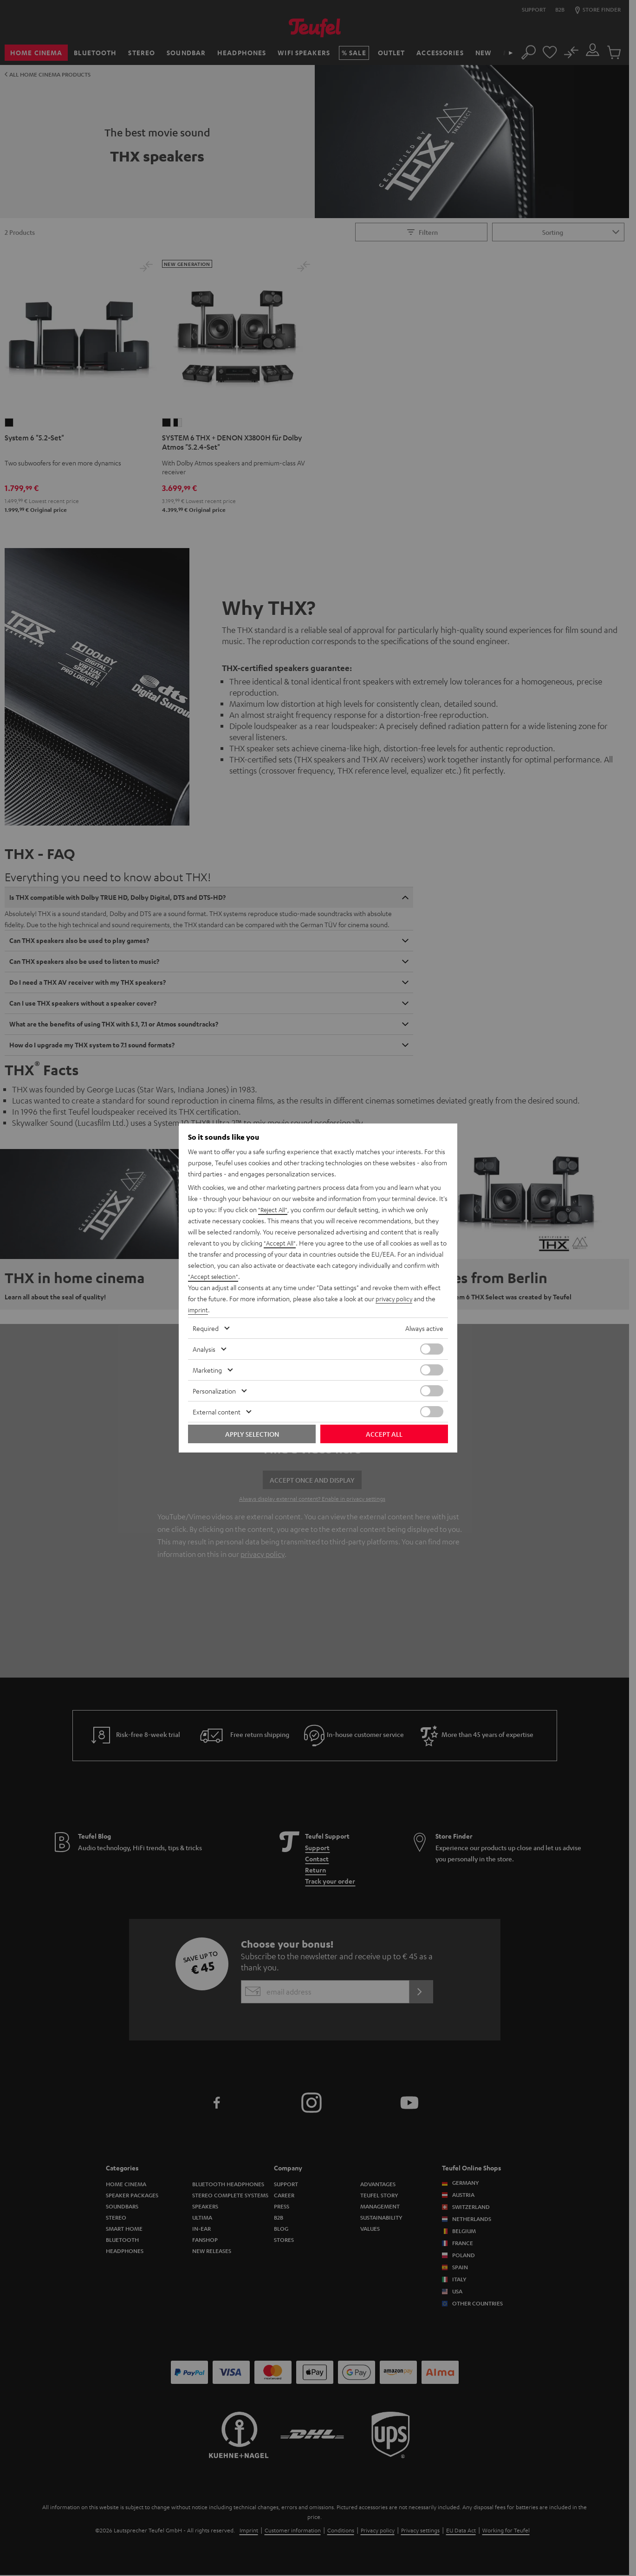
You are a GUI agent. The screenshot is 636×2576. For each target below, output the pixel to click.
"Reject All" (273, 1209)
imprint (198, 1309)
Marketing (207, 1370)
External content (216, 1411)
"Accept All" (280, 1243)
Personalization (214, 1391)
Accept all (384, 1434)
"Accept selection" (214, 1276)
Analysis (204, 1349)
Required (206, 1328)
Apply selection (252, 1434)
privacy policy (395, 1298)
